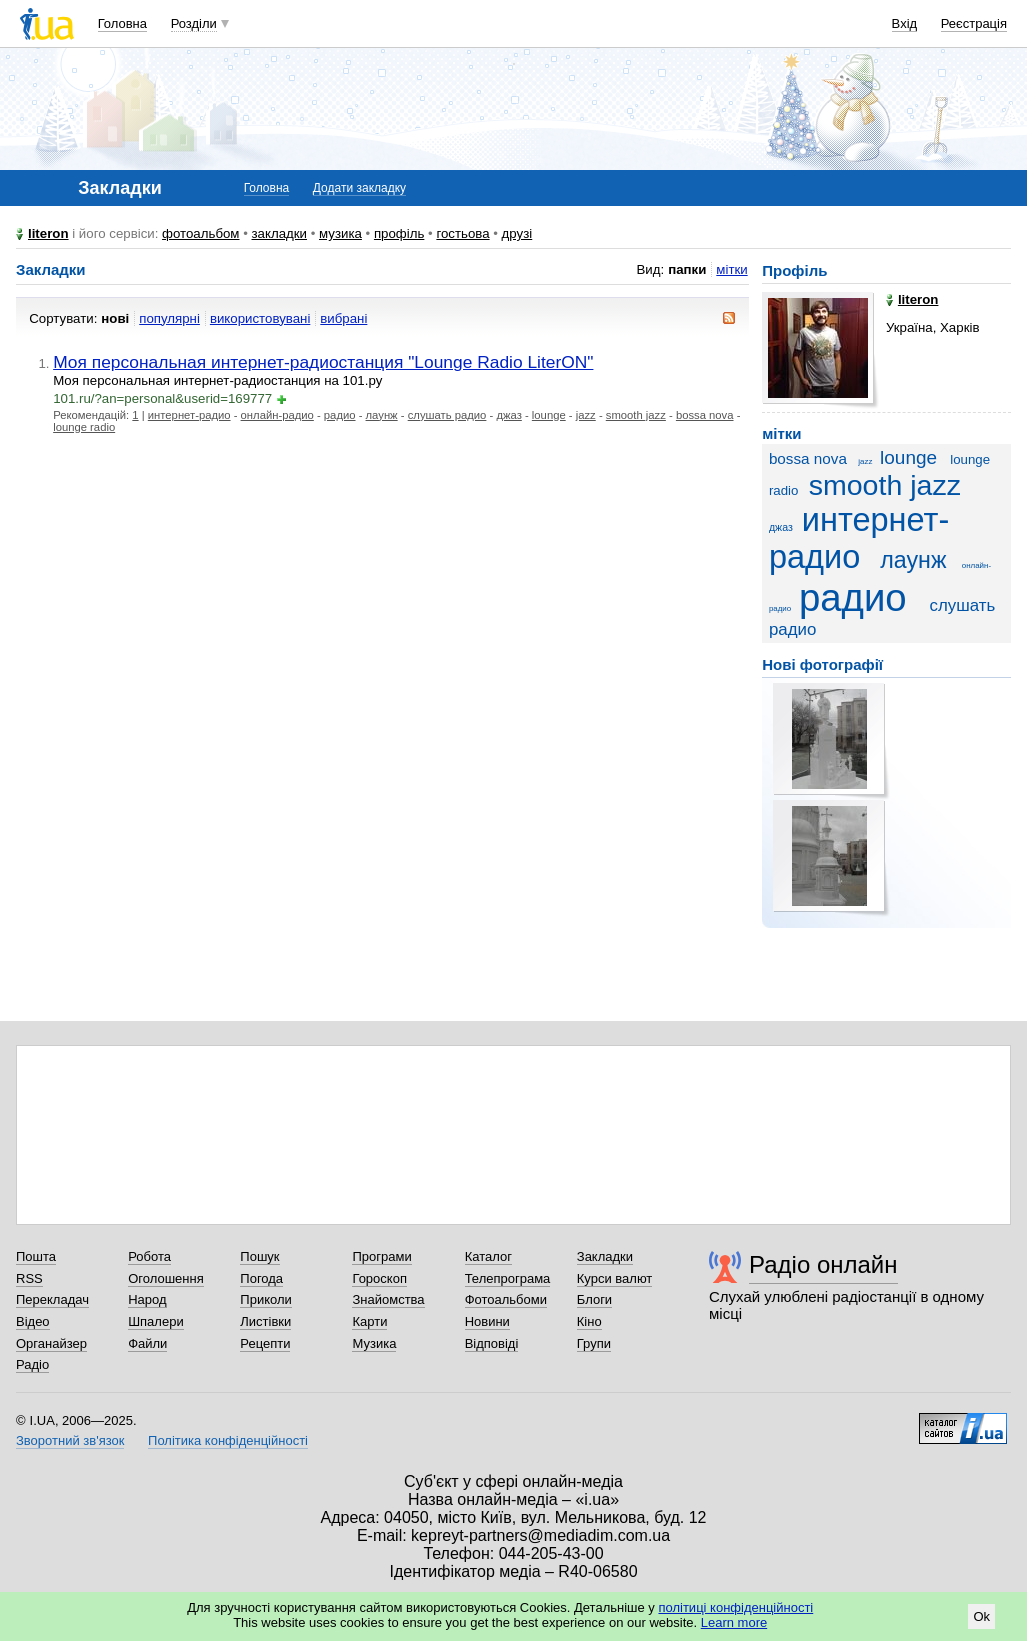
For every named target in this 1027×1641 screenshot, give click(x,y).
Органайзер (51, 1343)
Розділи (194, 23)
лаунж (382, 415)
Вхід (905, 23)
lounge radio (84, 427)
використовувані (260, 318)
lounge (549, 415)
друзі (517, 233)
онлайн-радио (277, 415)
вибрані (343, 318)
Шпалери (156, 1321)
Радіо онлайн (823, 1264)
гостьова (462, 233)
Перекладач (52, 1299)
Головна (122, 23)
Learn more (734, 1622)
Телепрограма (508, 1278)
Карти (369, 1321)
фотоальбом (200, 233)
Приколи (265, 1299)
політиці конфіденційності (735, 1607)
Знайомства (388, 1299)
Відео (33, 1321)
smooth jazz (636, 415)
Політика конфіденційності (228, 1440)
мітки (731, 269)
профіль (399, 233)
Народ (147, 1299)
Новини (487, 1321)
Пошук (259, 1256)
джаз (508, 415)
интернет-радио (189, 415)
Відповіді (492, 1343)
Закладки (605, 1256)
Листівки (265, 1321)
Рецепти (265, 1343)
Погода (261, 1278)
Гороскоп (379, 1278)
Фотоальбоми (506, 1299)
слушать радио (447, 415)
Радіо (32, 1364)
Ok (981, 1616)
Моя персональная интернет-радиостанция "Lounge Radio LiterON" (323, 362)
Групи (594, 1343)
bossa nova (705, 415)
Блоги (594, 1299)
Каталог (488, 1256)
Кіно (589, 1321)
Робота (149, 1256)
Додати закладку (359, 188)
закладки (280, 233)
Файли (147, 1343)
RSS (29, 1278)
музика (340, 233)
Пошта (36, 1256)
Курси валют (615, 1278)
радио (340, 415)
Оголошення (166, 1278)
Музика (374, 1343)
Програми (381, 1256)
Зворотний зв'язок (70, 1440)
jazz (586, 415)
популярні (169, 318)
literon (48, 233)
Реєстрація (974, 23)
